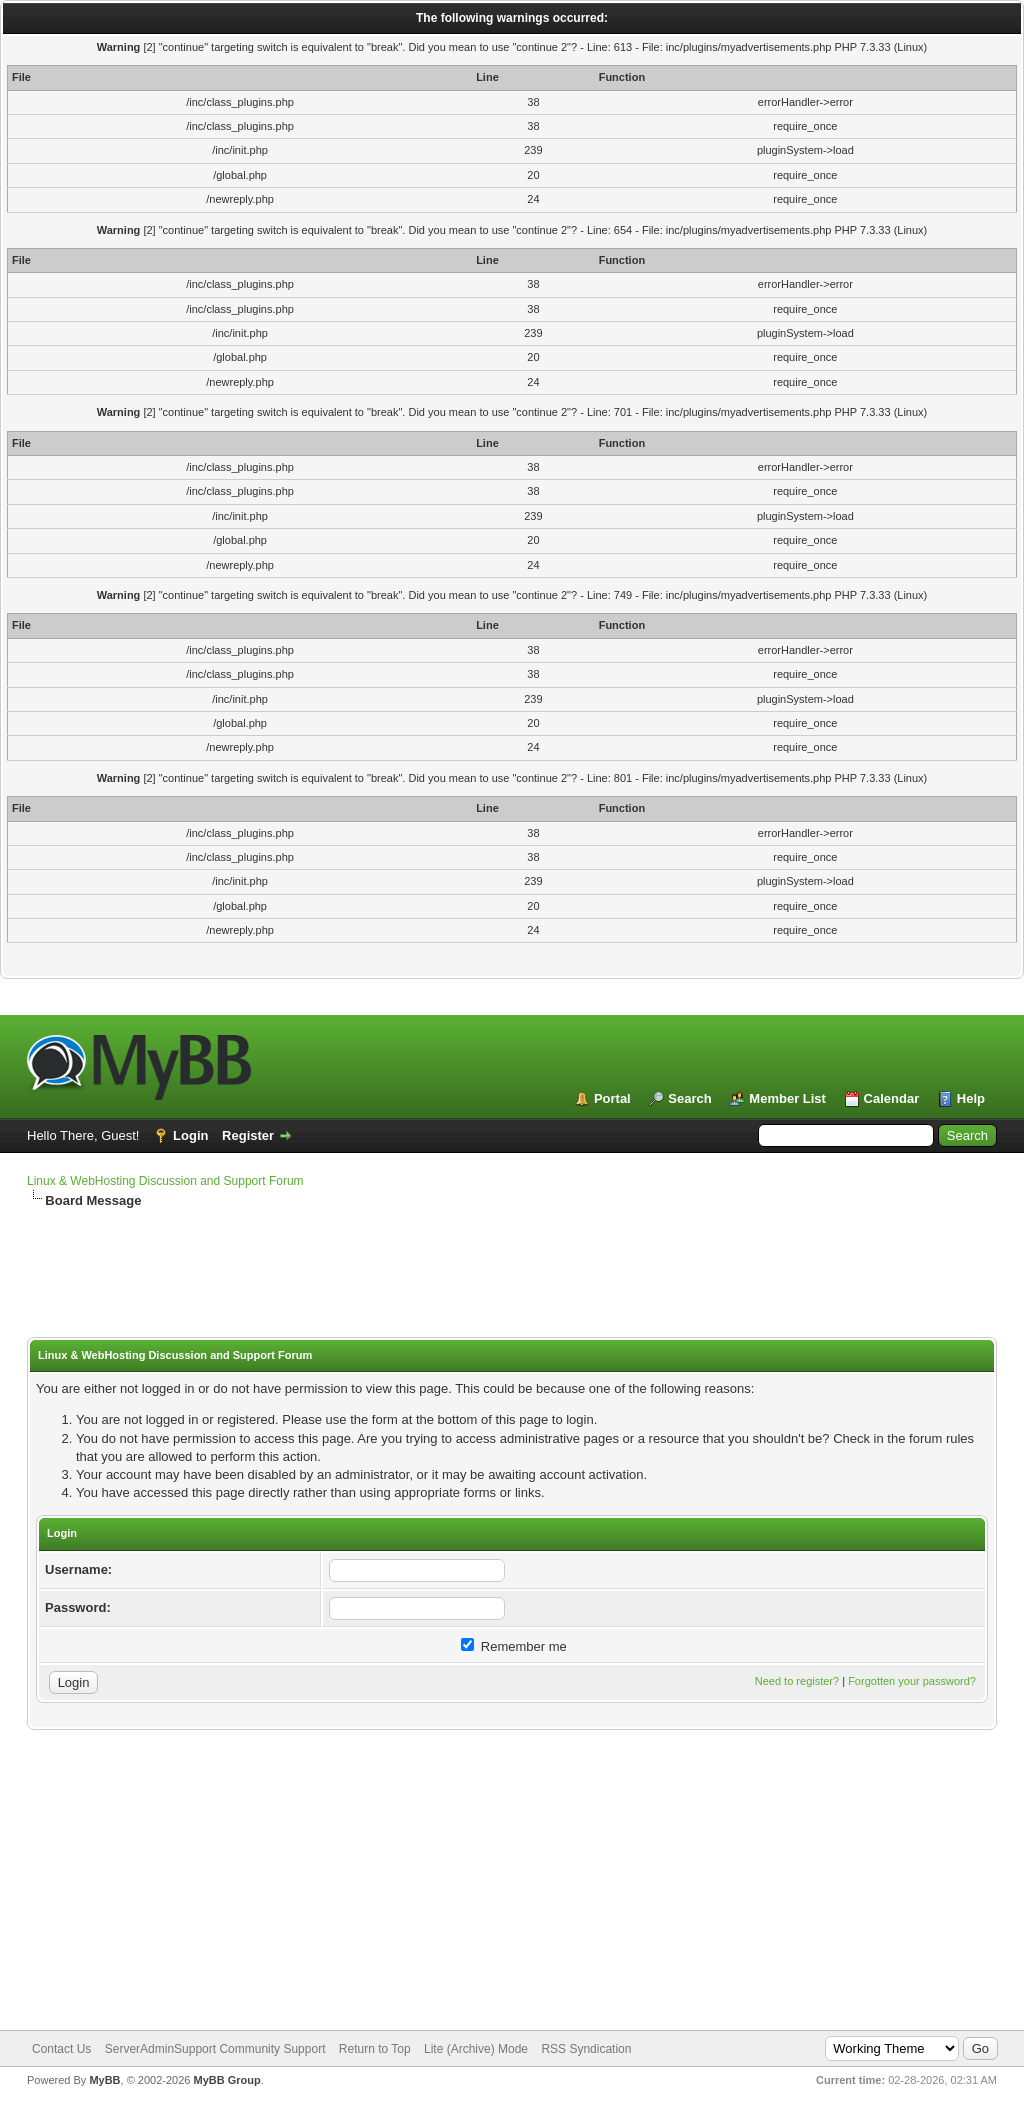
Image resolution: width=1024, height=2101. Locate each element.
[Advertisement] (512, 1274)
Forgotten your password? (912, 1681)
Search (689, 1098)
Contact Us (61, 2049)
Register (248, 1135)
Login (190, 1135)
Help (971, 1098)
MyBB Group (226, 2080)
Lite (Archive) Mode (476, 2049)
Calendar (892, 1098)
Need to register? (797, 1681)
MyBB (104, 2080)
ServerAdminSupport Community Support (215, 2049)
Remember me (514, 1646)
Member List (787, 1098)
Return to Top (375, 2049)
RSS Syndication (586, 2049)
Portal (612, 1098)
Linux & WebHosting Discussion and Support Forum (165, 1181)
